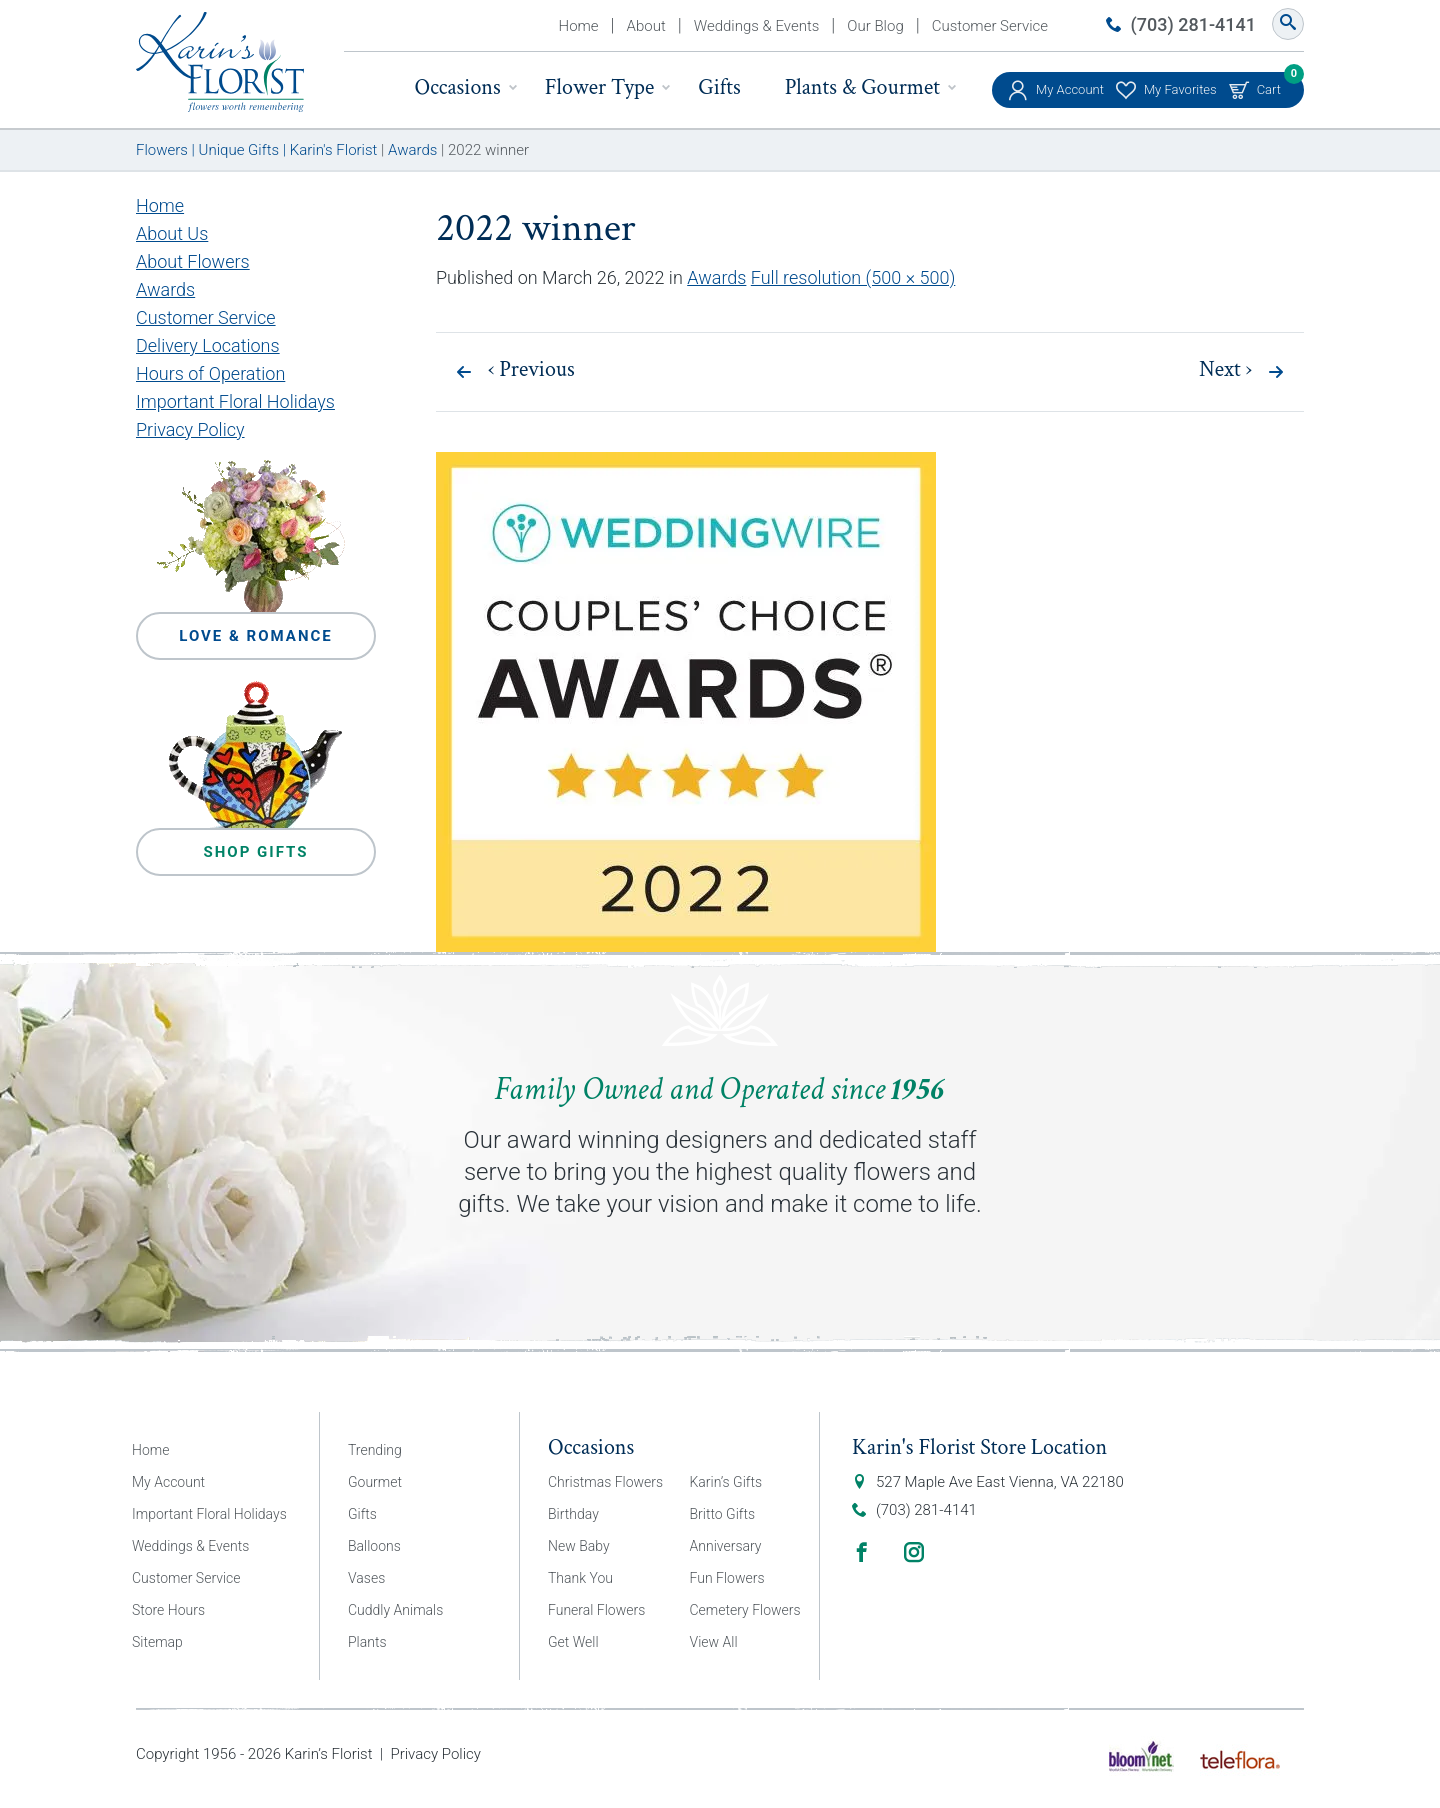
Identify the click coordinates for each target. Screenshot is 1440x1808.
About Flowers (193, 261)
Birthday (573, 1514)
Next (1225, 370)
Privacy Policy (190, 429)
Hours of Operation (210, 373)
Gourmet (375, 1482)
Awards (716, 277)
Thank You (580, 1578)
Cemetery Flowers (745, 1610)
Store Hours (168, 1610)
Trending (375, 1450)
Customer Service (990, 26)
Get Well (573, 1642)
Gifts (719, 87)
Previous (531, 370)
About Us (172, 233)
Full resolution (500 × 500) (853, 277)
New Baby (579, 1546)
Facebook (862, 1552)
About (646, 26)
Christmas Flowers (605, 1482)
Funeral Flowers (596, 1610)
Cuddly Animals (395, 1610)
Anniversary (726, 1546)
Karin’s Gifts (726, 1482)
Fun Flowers (727, 1578)
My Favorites (1180, 89)
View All (714, 1642)
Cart (1269, 84)
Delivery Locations (208, 345)
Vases (366, 1578)
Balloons (374, 1546)
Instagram (914, 1552)
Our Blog (875, 26)
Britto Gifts (723, 1514)
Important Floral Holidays (235, 401)
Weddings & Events (757, 26)
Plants (367, 1642)
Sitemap (157, 1642)
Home (579, 26)
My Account (1070, 89)
